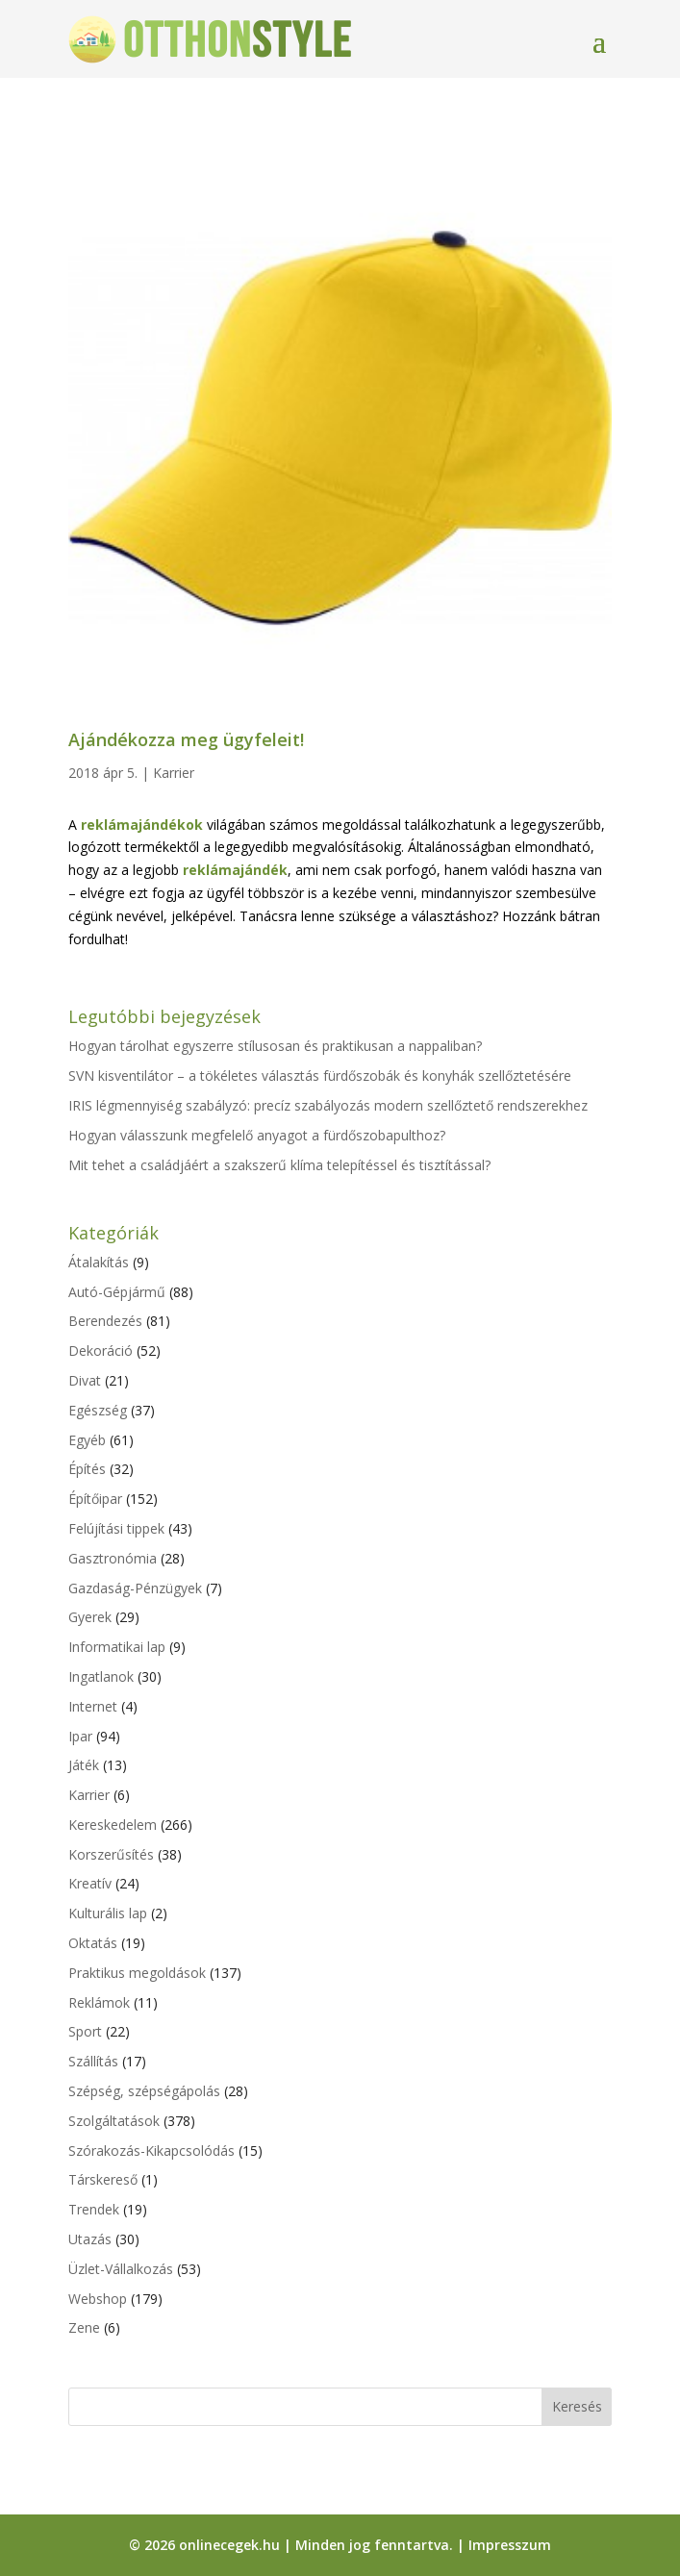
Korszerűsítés (111, 1854)
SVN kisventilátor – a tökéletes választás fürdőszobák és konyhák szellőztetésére (319, 1075)
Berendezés (105, 1321)
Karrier (173, 772)
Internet (92, 1706)
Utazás (90, 2239)
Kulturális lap (107, 1913)
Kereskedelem (112, 1824)
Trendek (93, 2209)
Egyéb (87, 1440)
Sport (85, 2031)
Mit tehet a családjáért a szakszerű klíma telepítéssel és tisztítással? (279, 1165)
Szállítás (93, 2061)
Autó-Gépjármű (116, 1292)
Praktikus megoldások (137, 1972)
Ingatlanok (101, 1676)
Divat (84, 1380)
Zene (84, 2327)
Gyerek (90, 1617)
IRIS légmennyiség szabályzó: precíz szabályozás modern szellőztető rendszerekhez (328, 1105)
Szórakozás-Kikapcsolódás (151, 2150)
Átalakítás (98, 1262)
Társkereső (103, 2179)
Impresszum (509, 2545)
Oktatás (92, 1943)
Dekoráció (100, 1350)
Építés (87, 1469)
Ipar (80, 1736)
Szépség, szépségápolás (144, 2091)
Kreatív (90, 1883)
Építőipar (95, 1498)
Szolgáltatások (114, 2121)
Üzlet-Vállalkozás (120, 2269)
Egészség (97, 1410)
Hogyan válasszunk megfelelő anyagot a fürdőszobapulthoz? (256, 1135)
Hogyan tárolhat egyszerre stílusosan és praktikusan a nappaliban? (275, 1046)
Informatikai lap (116, 1647)
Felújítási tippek (116, 1528)
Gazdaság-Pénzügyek (135, 1588)
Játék (83, 1765)
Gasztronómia (112, 1558)
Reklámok (99, 2002)
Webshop (97, 2298)
